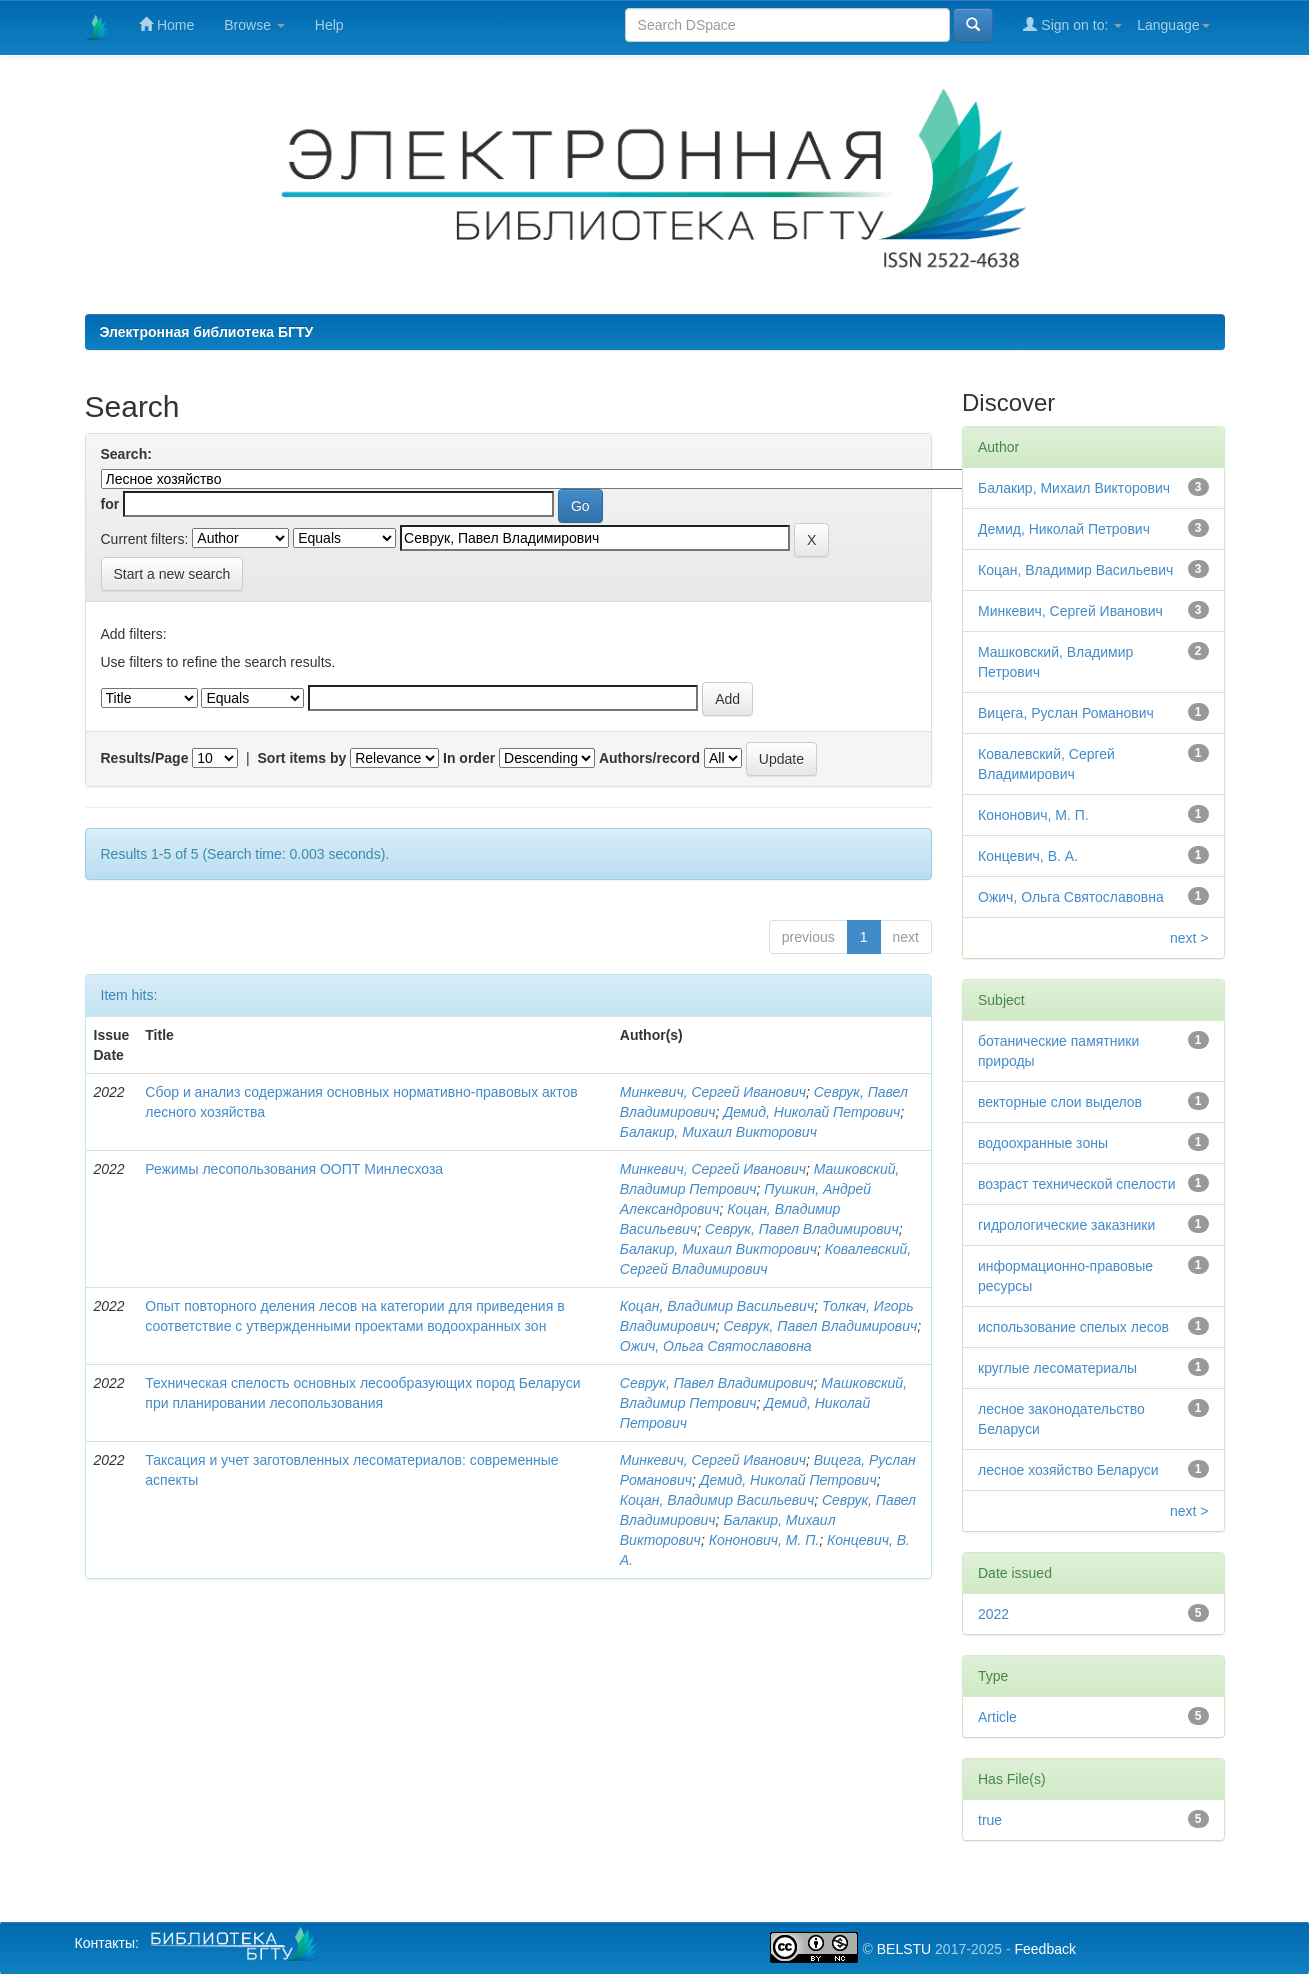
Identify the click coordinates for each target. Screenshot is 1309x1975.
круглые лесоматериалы (1057, 1368)
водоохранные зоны (1043, 1143)
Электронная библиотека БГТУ (207, 332)
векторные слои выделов (1060, 1102)
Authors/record (649, 758)
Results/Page (145, 758)
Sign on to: (1072, 24)
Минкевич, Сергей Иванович (713, 1092)
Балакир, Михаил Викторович (718, 1132)
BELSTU (904, 1949)
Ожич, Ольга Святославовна (716, 1346)
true (990, 1820)
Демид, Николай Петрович (811, 1112)
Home (166, 24)
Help (329, 25)
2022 (993, 1614)
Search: (126, 454)
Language (1173, 25)
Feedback (1044, 1949)
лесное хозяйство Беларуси (1068, 1470)
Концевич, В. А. (1028, 856)
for (110, 504)
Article (997, 1717)
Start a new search (172, 574)
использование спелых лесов (1073, 1327)
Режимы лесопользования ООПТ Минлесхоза (294, 1169)
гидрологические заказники (1066, 1225)
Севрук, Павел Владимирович (802, 1229)
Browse (254, 25)
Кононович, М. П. (764, 1540)
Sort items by (302, 758)
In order (469, 758)
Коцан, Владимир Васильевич (717, 1306)
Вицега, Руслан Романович (1066, 713)
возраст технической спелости (1077, 1184)
